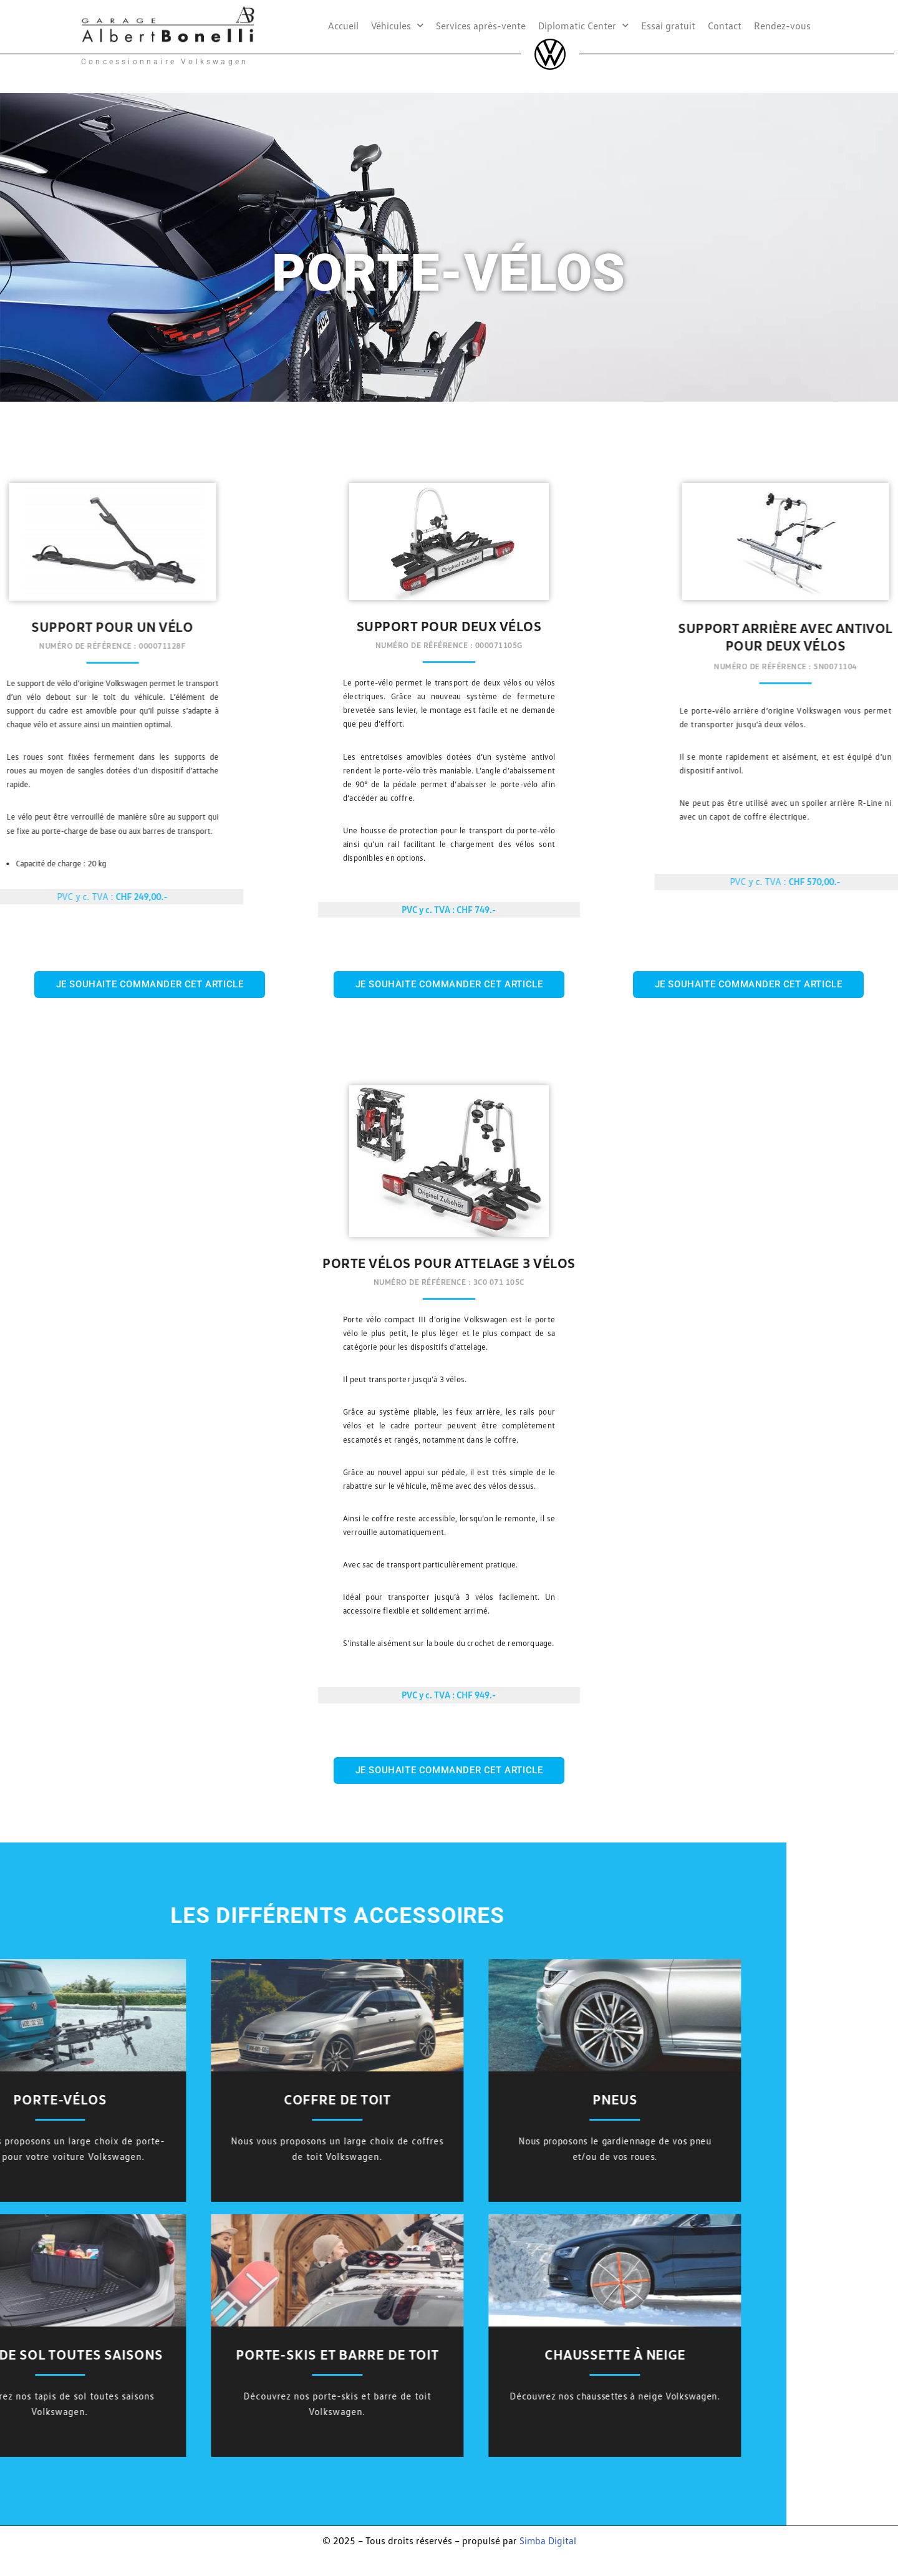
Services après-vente (481, 25)
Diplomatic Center (583, 25)
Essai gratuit (668, 25)
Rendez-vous (782, 25)
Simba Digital (548, 2542)
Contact (724, 25)
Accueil (343, 25)
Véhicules (397, 25)
